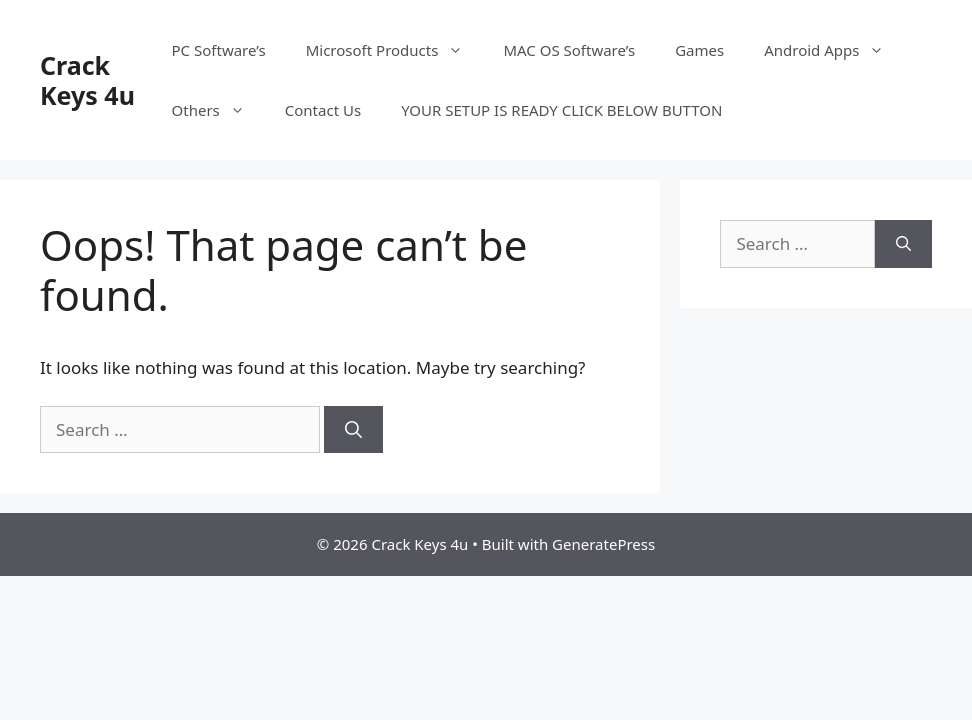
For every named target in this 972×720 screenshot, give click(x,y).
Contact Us (323, 110)
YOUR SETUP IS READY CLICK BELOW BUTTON (561, 110)
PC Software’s (219, 50)
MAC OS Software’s (569, 50)
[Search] (353, 430)
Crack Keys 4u (87, 80)
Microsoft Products (395, 50)
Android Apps (834, 50)
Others (218, 110)
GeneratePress (603, 544)
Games (699, 50)
